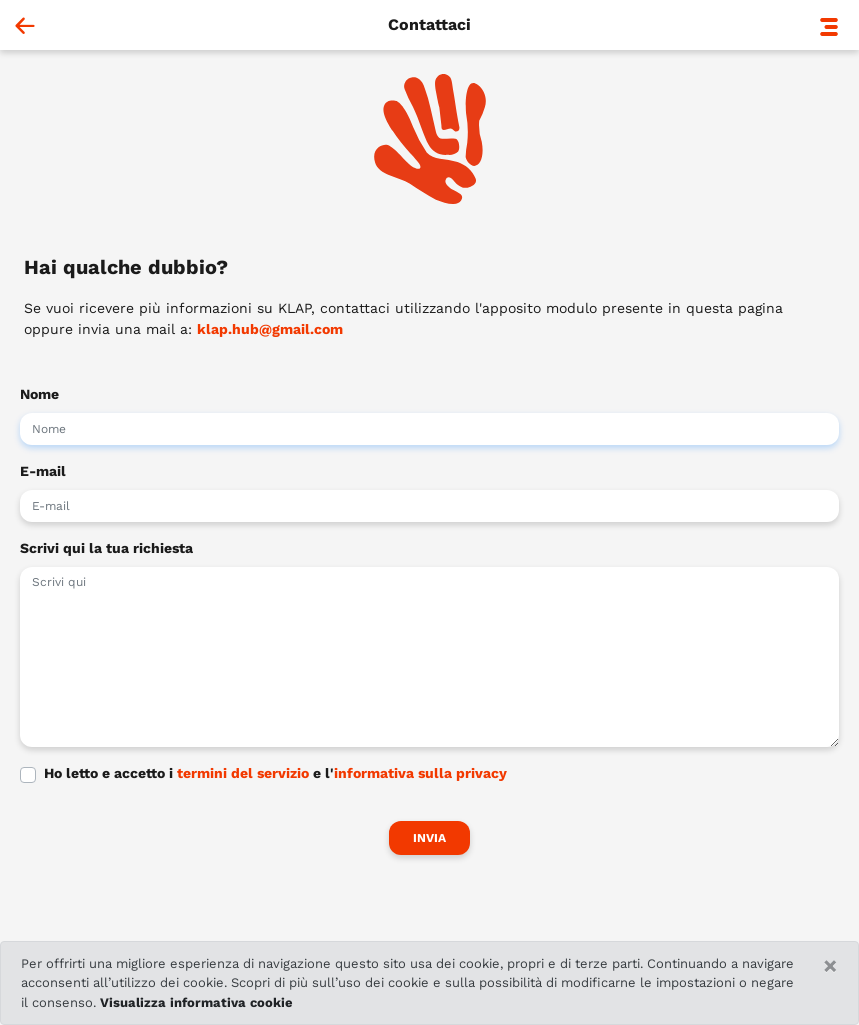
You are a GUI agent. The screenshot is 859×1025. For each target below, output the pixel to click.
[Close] (830, 966)
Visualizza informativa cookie (196, 1002)
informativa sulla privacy (420, 773)
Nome (39, 394)
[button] (829, 25)
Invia (429, 838)
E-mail (43, 471)
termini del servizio (243, 773)
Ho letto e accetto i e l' (275, 773)
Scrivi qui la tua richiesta (106, 548)
